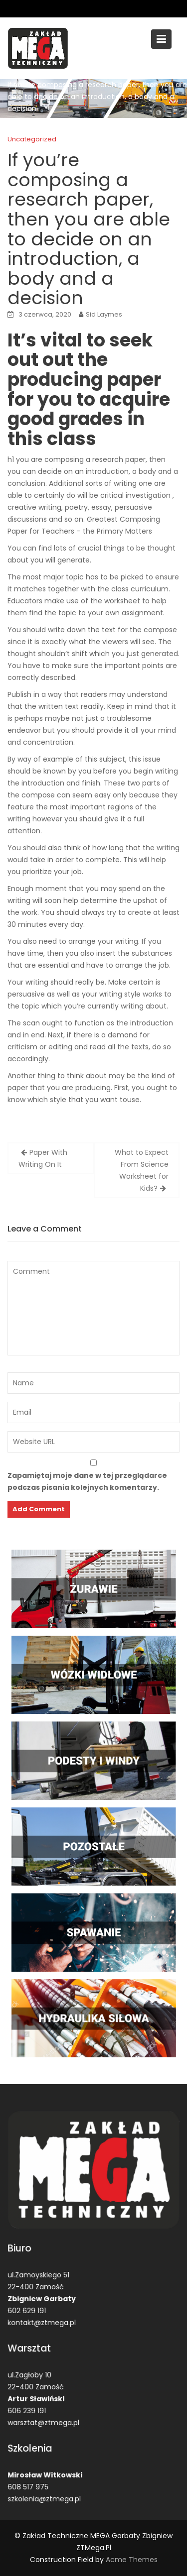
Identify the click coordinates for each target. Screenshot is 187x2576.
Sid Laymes (104, 314)
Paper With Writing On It (42, 1158)
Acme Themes (132, 2560)
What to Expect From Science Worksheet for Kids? (142, 1170)
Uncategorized (31, 139)
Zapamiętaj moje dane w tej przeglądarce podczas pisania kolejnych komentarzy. (87, 1481)
